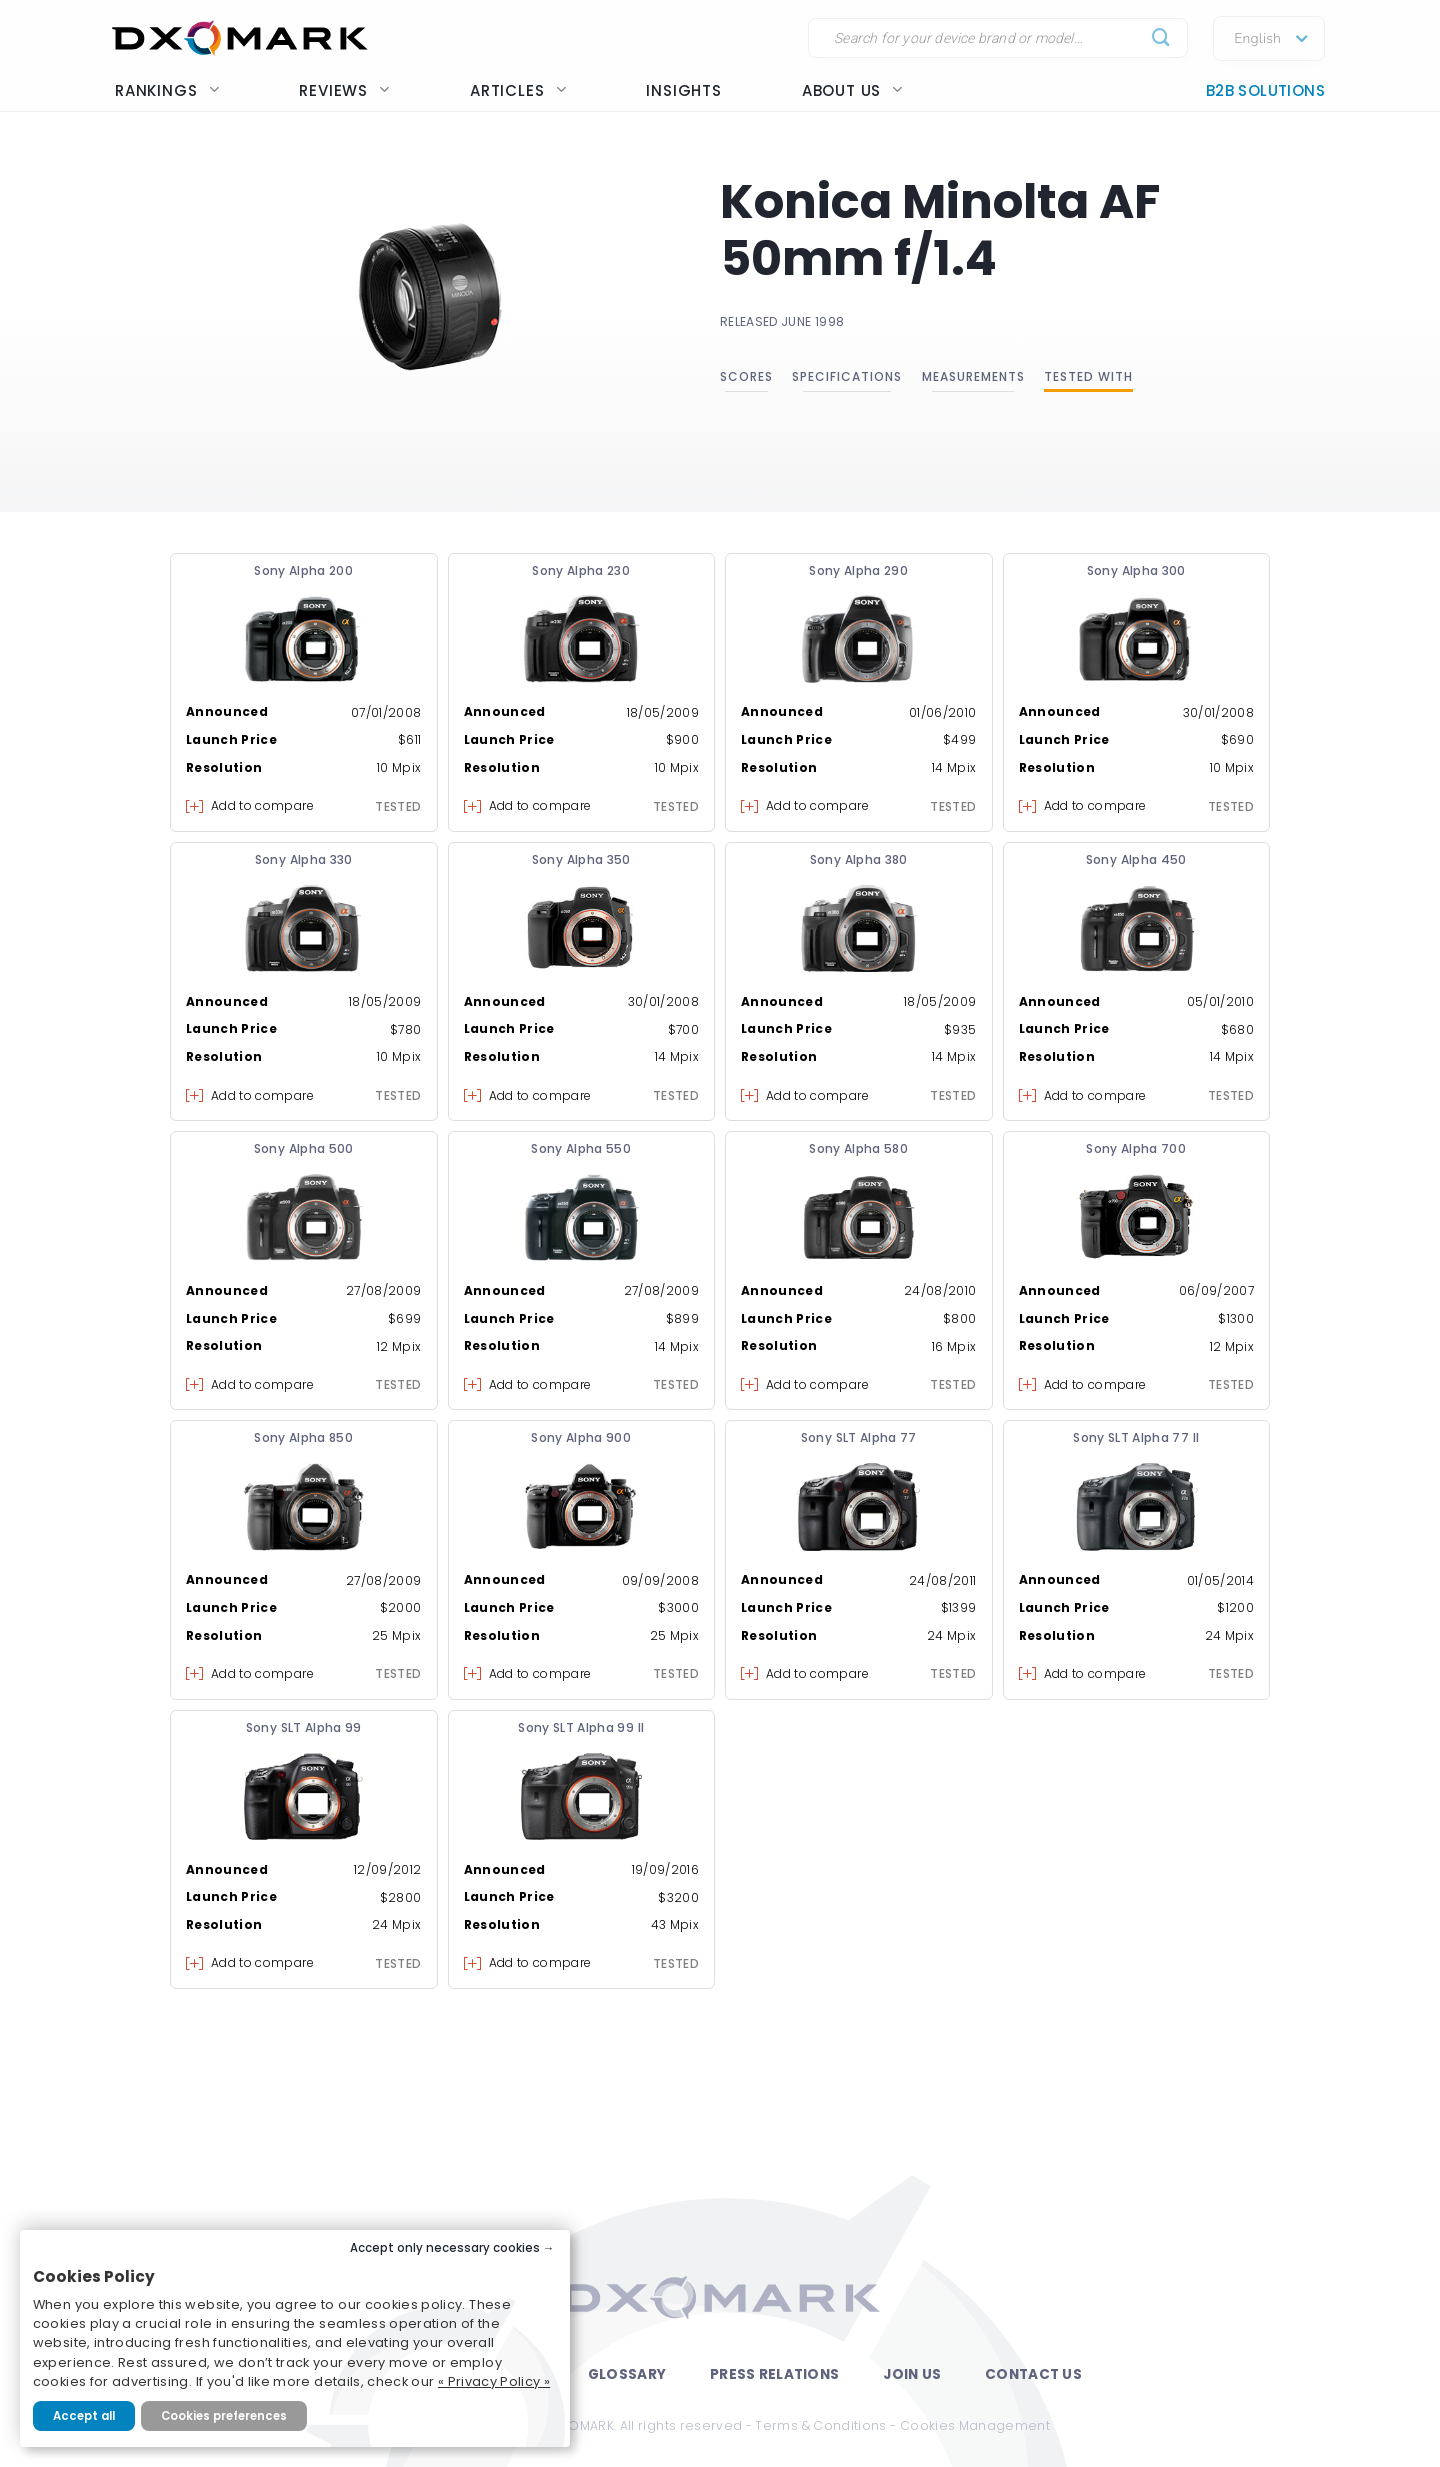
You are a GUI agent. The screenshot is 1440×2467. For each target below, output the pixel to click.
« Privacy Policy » (494, 2381)
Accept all (84, 2416)
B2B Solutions (1265, 90)
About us (852, 90)
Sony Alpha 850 (303, 1437)
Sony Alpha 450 (1136, 859)
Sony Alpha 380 (859, 859)
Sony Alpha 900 (581, 1437)
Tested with (1088, 376)
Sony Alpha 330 (304, 859)
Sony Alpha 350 (581, 859)
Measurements (973, 376)
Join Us (912, 2374)
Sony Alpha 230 (581, 570)
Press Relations (774, 2374)
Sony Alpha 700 (1136, 1148)
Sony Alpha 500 (304, 1148)
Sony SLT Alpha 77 (859, 1437)
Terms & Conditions (820, 2425)
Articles (518, 90)
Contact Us (1033, 2374)
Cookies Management (975, 2425)
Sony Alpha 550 (581, 1148)
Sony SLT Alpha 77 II (1136, 1437)
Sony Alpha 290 (858, 570)
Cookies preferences (224, 2416)
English (1257, 39)
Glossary (627, 2374)
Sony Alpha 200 (303, 570)
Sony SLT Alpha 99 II (581, 1727)
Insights (683, 90)
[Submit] (1161, 38)
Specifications (847, 376)
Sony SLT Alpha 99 (304, 1727)
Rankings (167, 90)
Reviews (344, 90)
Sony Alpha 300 (1136, 570)
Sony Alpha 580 (858, 1148)
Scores (746, 376)
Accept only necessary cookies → (452, 2248)
